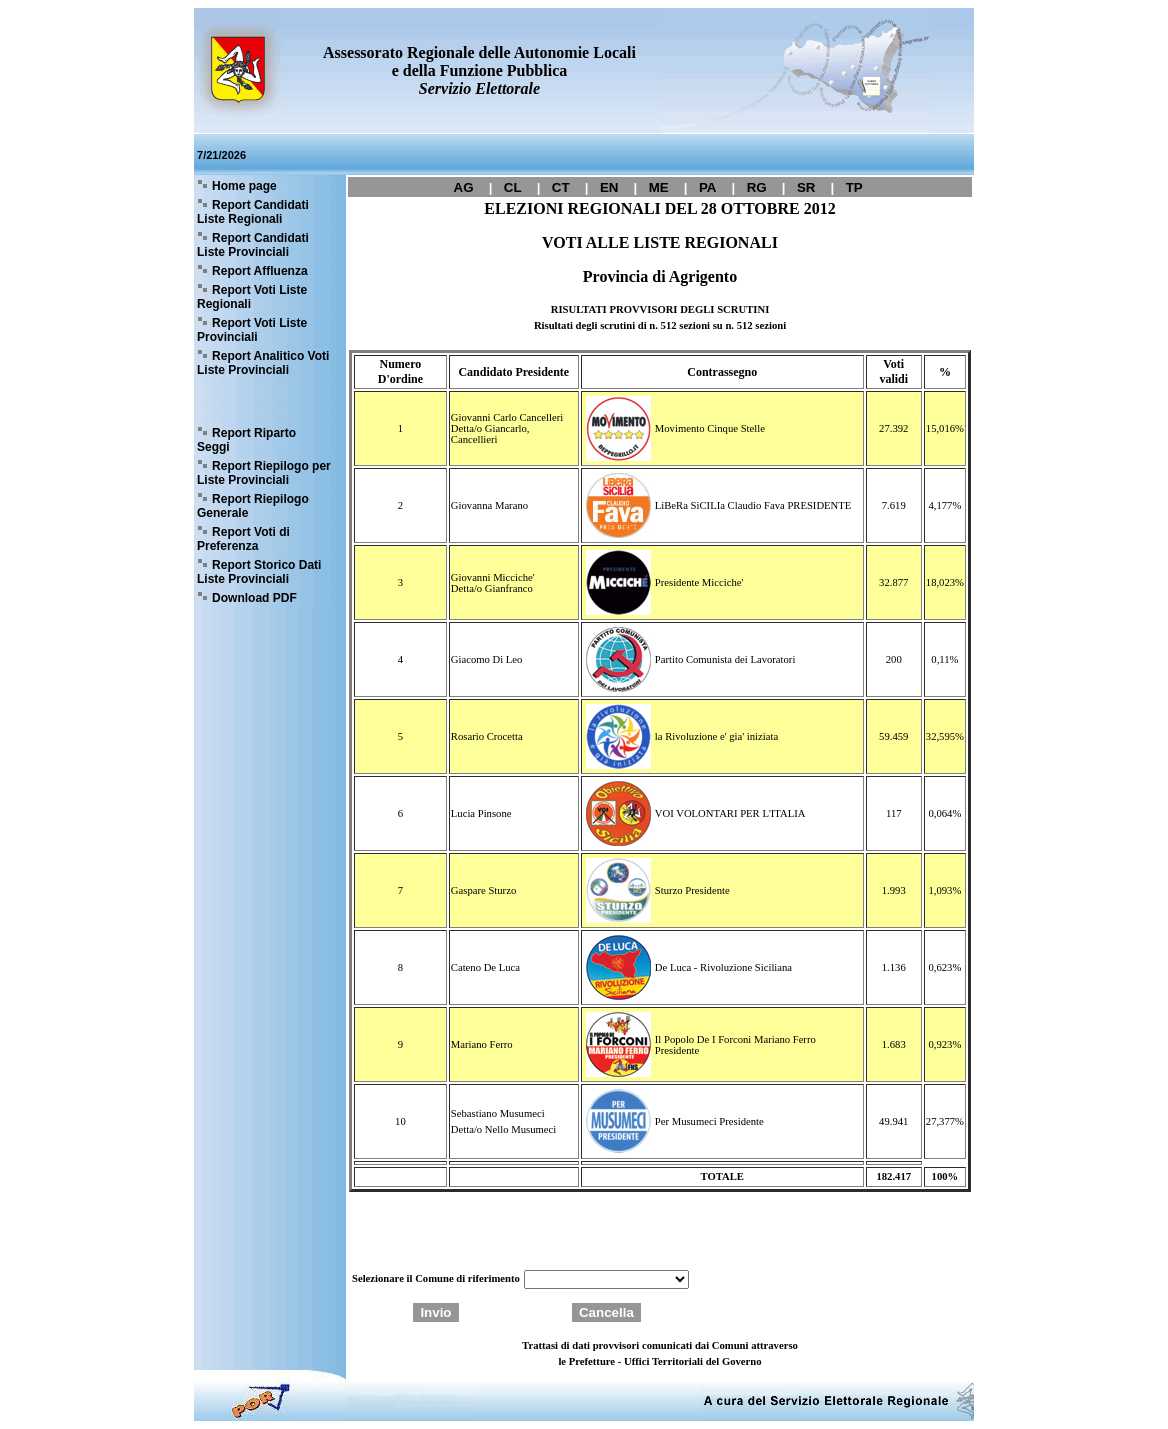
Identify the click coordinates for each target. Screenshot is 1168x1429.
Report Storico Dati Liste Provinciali (259, 572)
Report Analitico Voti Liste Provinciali (263, 363)
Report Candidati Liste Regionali (253, 212)
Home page (244, 186)
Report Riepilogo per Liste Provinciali (264, 473)
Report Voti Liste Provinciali (252, 330)
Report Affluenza (260, 271)
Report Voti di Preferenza (243, 539)
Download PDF (254, 598)
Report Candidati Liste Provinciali (253, 245)
